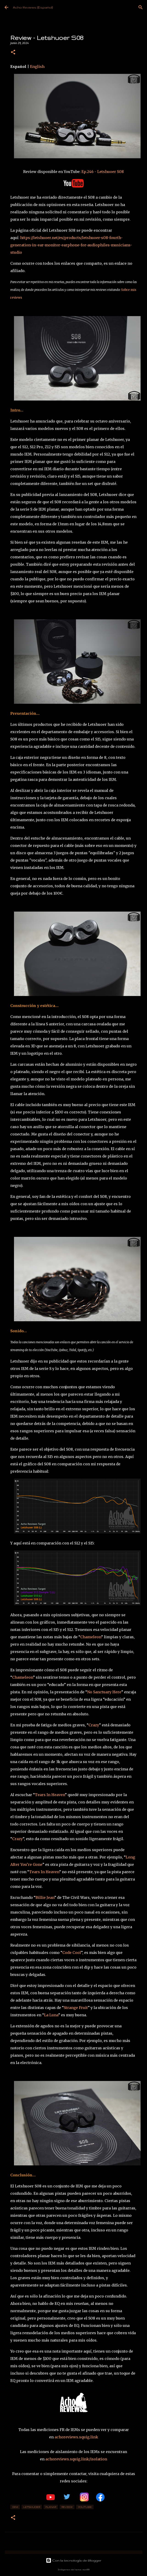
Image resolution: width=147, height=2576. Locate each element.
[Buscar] (140, 7)
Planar (50, 2507)
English (37, 66)
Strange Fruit (76, 2007)
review (67, 2507)
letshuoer (31, 2507)
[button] (13, 52)
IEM (15, 2507)
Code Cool (71, 1952)
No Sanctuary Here (104, 1692)
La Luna (51, 2015)
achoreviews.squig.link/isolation (76, 2459)
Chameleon (90, 1637)
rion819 (85, 2569)
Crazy (94, 1725)
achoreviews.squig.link (76, 2437)
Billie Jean (45, 1897)
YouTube (85, 2507)
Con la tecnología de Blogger (73, 2560)
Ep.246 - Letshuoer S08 (102, 171)
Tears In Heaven (50, 1794)
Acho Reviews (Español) (33, 7)
